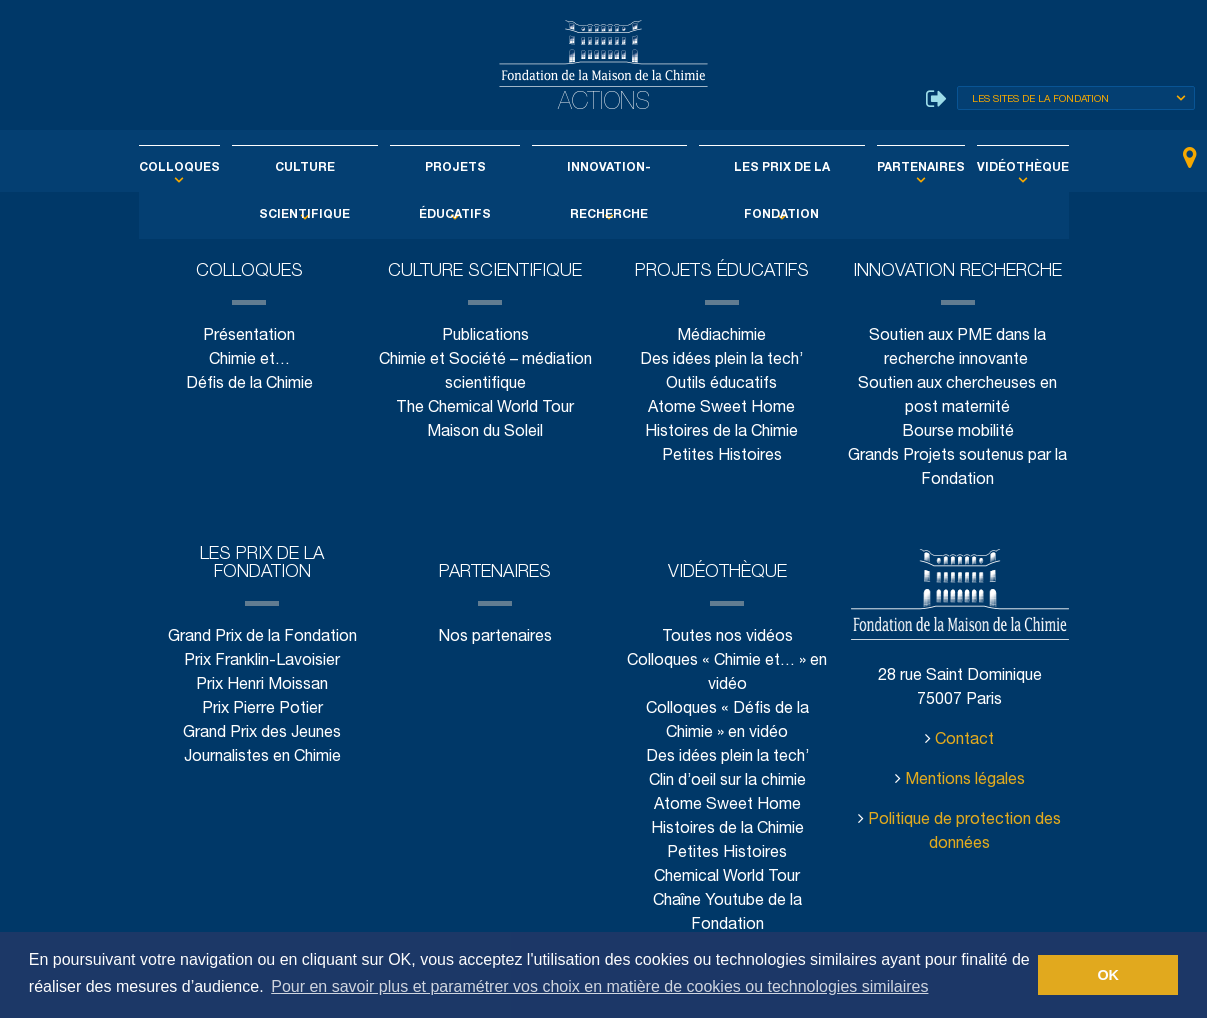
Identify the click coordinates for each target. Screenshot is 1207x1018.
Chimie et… (249, 360)
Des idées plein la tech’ (721, 360)
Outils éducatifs (721, 384)
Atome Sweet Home (722, 408)
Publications (485, 336)
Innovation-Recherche (606, 168)
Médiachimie (722, 336)
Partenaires (895, 168)
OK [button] (1108, 975)
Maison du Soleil (485, 432)
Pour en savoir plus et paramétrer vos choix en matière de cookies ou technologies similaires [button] (599, 986)
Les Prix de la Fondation (767, 168)
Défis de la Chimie (249, 384)
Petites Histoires (721, 456)
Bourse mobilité (958, 432)
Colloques (214, 168)
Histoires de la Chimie (721, 432)
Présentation (249, 336)
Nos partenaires (494, 637)
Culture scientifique (326, 168)
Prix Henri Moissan (262, 685)
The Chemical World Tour (485, 408)
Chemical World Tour (727, 877)
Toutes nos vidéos (727, 637)
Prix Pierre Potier (262, 709)
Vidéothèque (985, 168)
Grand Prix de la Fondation (262, 637)
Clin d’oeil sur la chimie (727, 781)
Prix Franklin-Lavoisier (262, 661)
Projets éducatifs (463, 168)
